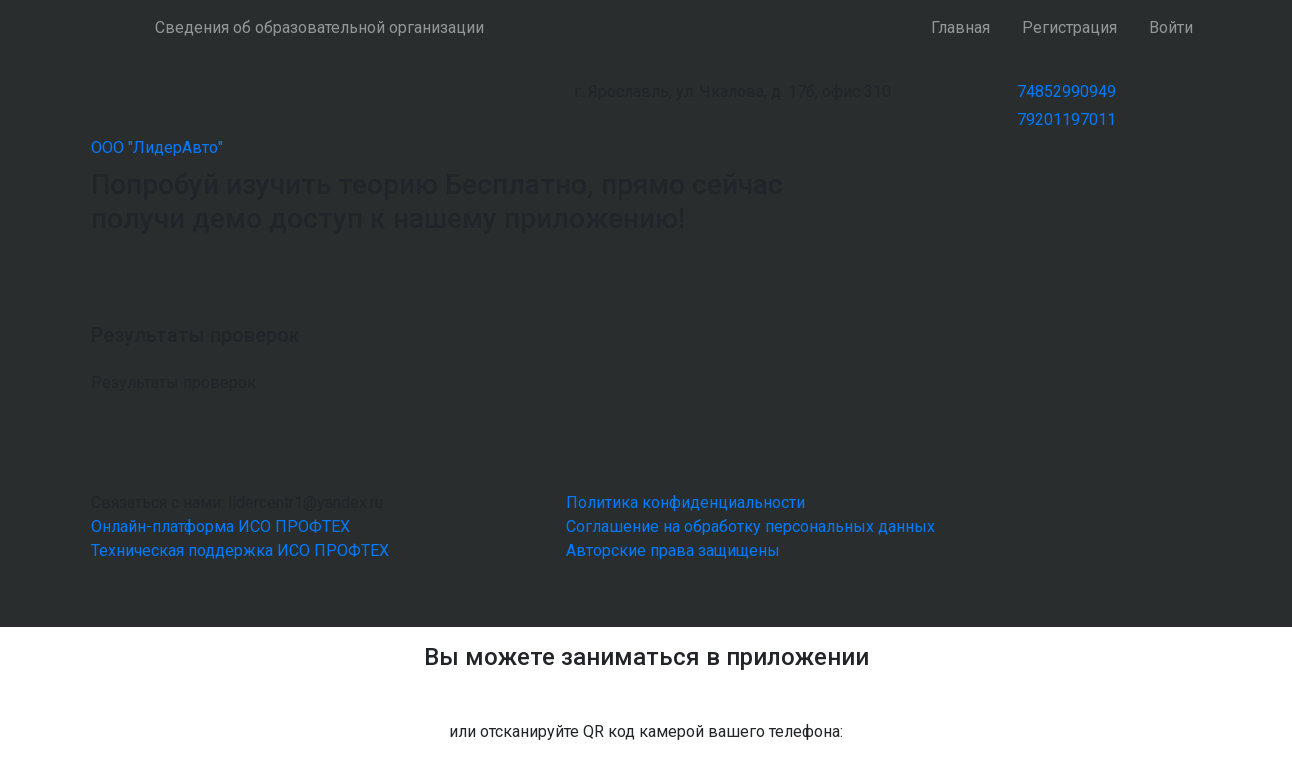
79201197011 (1066, 119)
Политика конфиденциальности (685, 502)
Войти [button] (1171, 27)
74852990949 (1066, 91)
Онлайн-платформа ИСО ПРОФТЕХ (220, 526)
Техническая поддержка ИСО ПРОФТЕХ (240, 550)
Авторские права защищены (673, 550)
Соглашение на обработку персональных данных (750, 526)
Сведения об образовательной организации (319, 27)
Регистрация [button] (1069, 27)
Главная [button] (960, 27)
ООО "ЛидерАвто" (157, 147)
